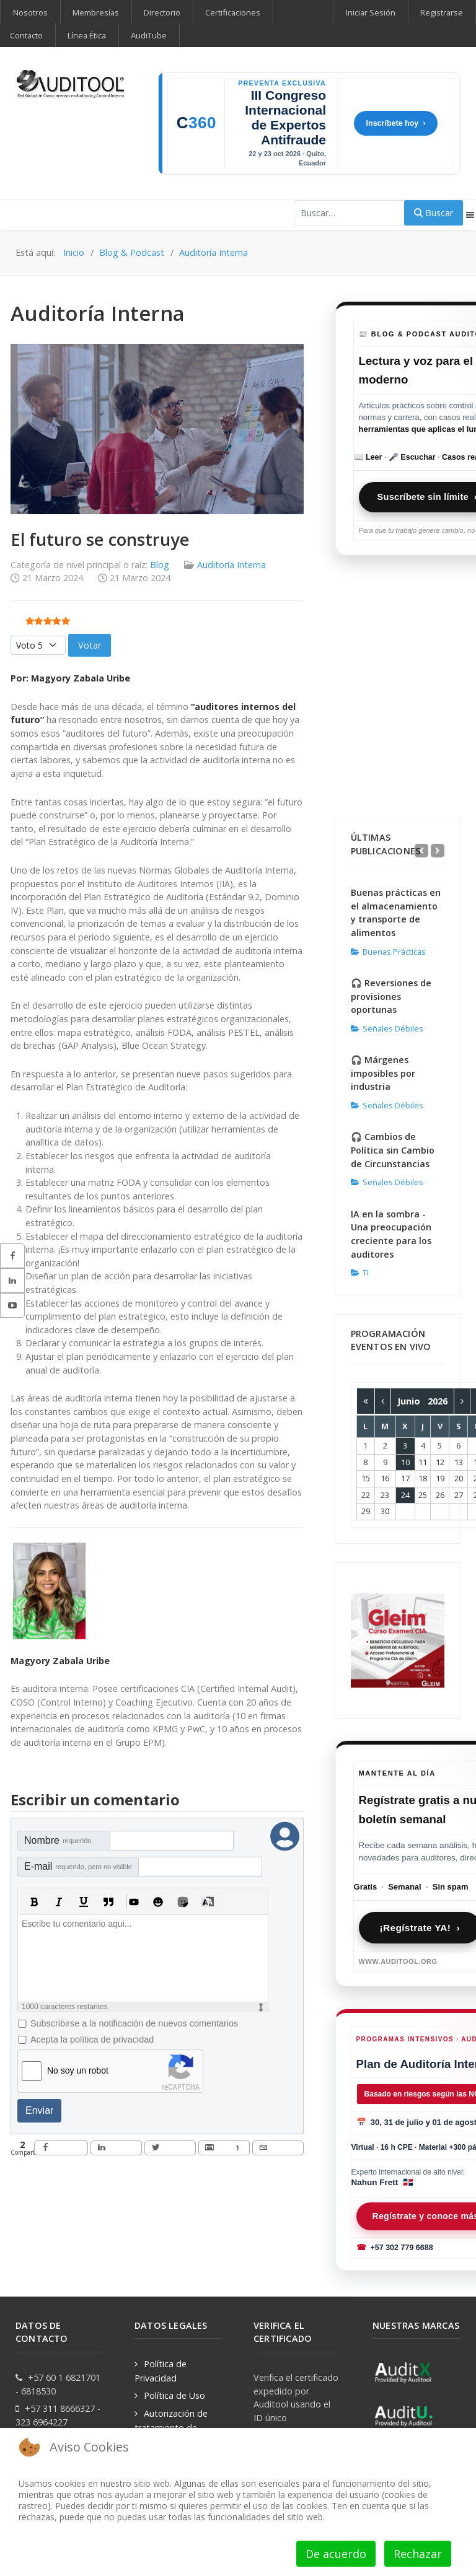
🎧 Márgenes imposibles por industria (383, 1073)
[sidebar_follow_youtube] (12, 1305)
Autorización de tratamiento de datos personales (171, 2427)
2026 (437, 1401)
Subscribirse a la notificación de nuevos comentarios (134, 2023)
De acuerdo (336, 2553)
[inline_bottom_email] (278, 2147)
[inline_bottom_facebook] (61, 2147)
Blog (159, 565)
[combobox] (349, 213)
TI (360, 1272)
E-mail (78, 1866)
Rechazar (418, 2553)
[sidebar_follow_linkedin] (12, 1280)
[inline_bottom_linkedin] (116, 2147)
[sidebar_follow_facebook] (12, 1255)
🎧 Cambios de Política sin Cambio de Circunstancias (392, 1150)
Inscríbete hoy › (396, 123)
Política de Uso (174, 2395)
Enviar (39, 2110)
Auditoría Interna (231, 565)
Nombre (57, 1840)
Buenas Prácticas (388, 951)
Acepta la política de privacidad (92, 2039)
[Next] (437, 850)
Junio (412, 1401)
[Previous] (421, 850)
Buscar (433, 213)
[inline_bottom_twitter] (170, 2147)
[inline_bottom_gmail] (224, 2147)
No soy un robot (77, 2070)
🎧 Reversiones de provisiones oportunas (391, 996)
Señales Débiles (387, 1028)
